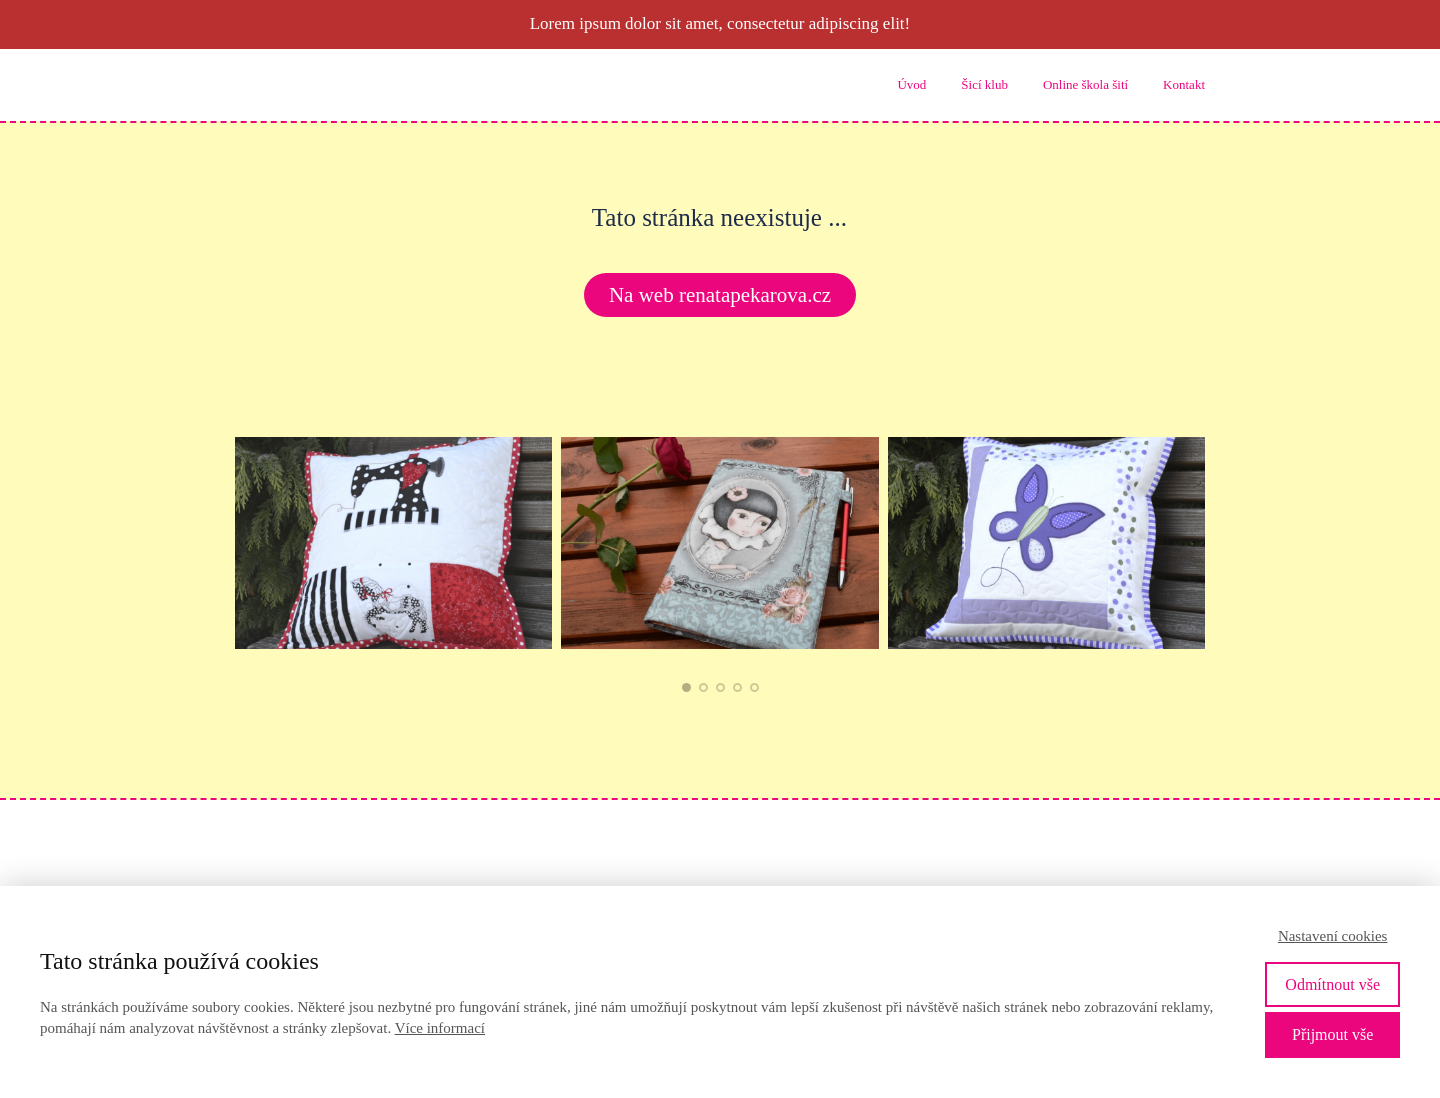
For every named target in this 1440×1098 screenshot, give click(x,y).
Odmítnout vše (1332, 984)
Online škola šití (1085, 84)
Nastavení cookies (1333, 936)
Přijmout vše (1332, 1034)
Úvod (911, 84)
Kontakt (1184, 84)
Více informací (440, 1028)
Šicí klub (984, 84)
